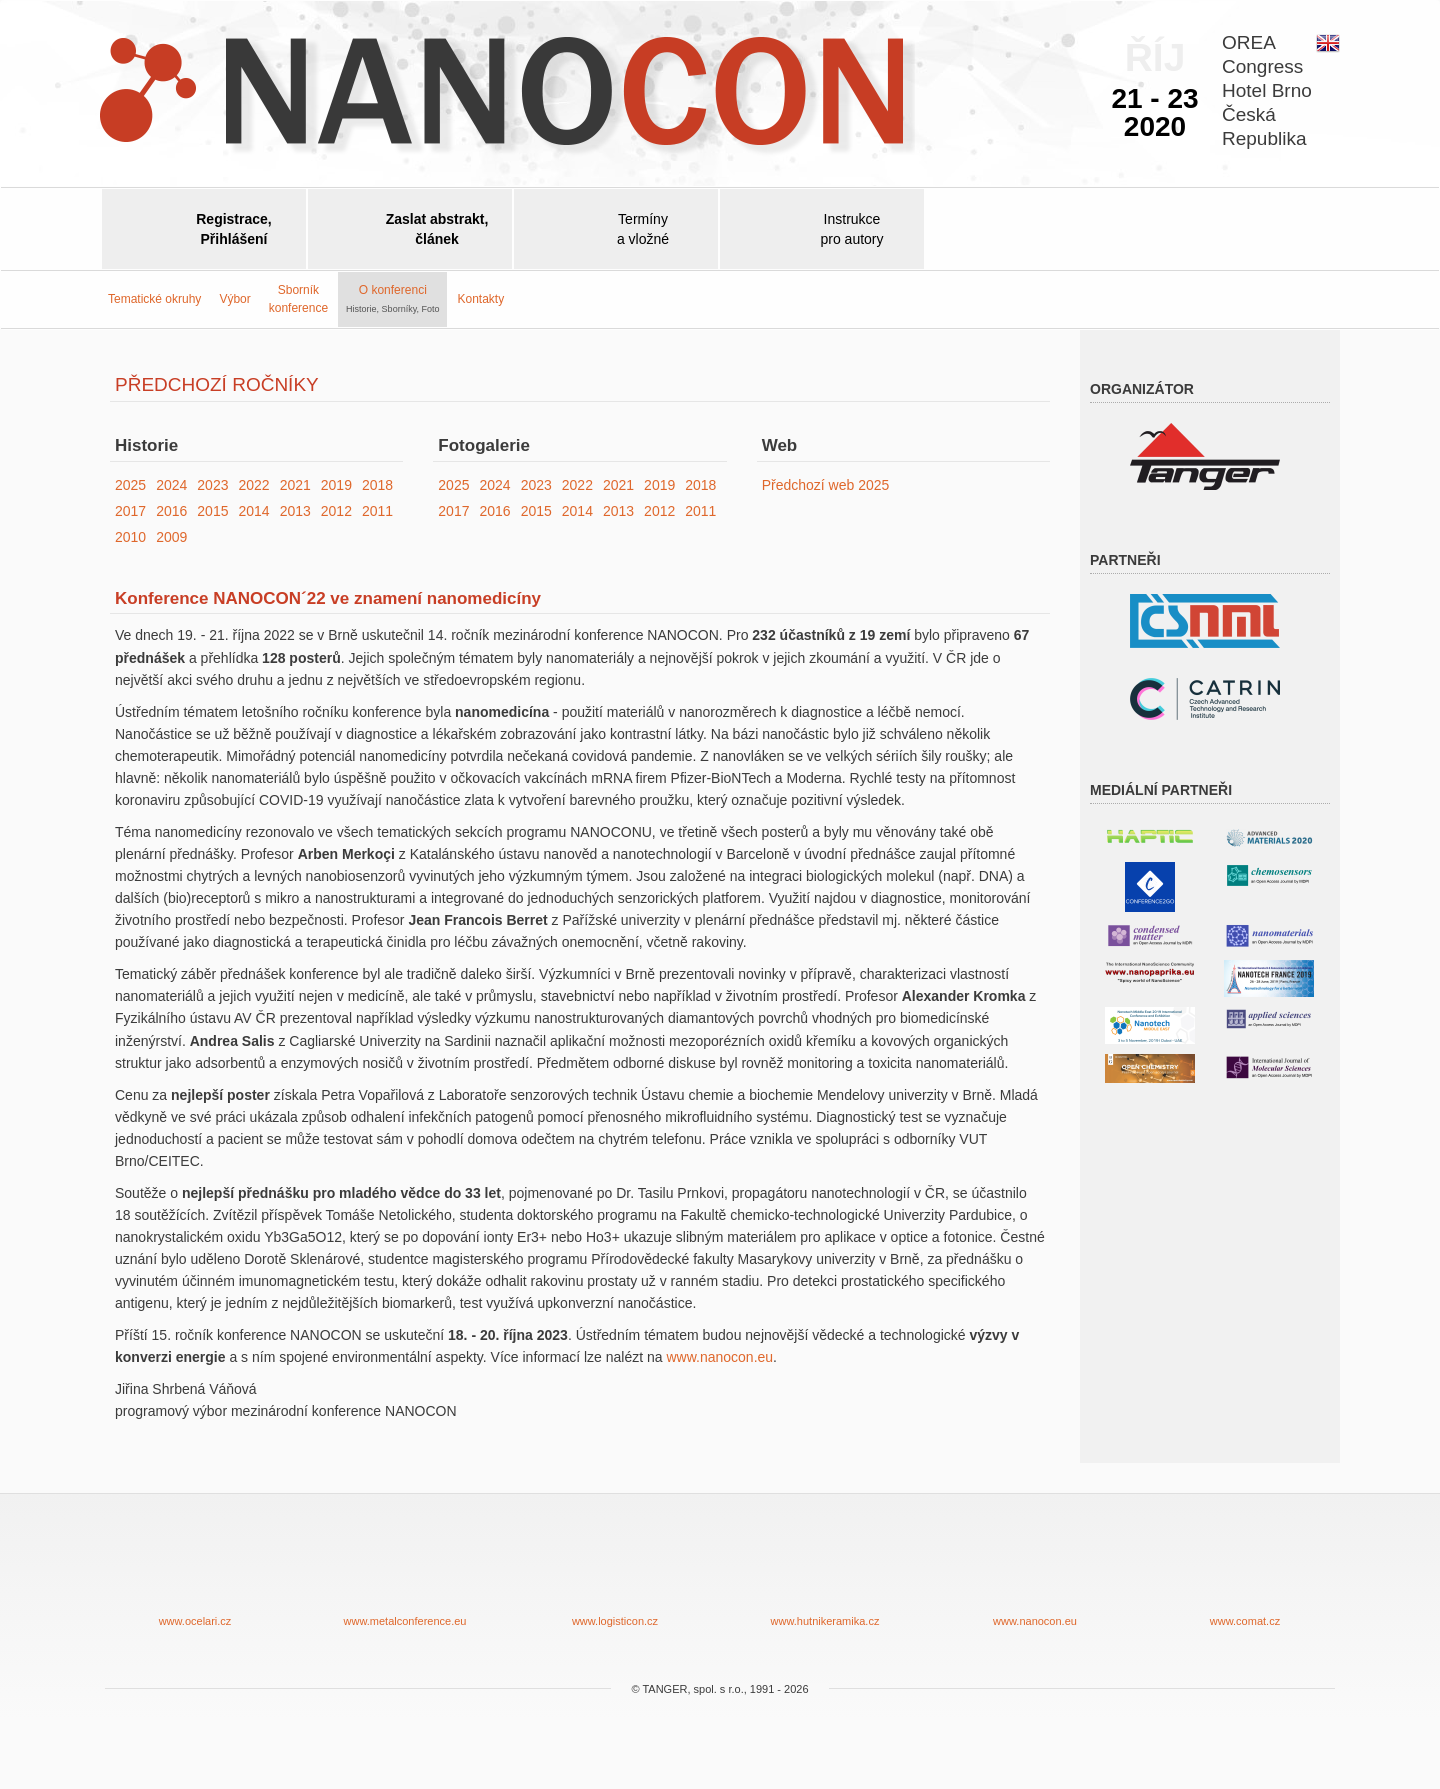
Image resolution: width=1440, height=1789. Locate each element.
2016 (171, 511)
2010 (130, 537)
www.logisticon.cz (615, 1575)
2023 (212, 485)
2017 (130, 511)
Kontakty (480, 299)
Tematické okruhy (154, 299)
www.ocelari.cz (195, 1575)
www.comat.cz (1245, 1575)
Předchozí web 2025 (826, 485)
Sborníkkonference (298, 298)
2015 (212, 511)
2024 (171, 485)
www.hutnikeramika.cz (825, 1575)
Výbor (234, 299)
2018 (377, 485)
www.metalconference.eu (405, 1575)
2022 (253, 485)
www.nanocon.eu (719, 1357)
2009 (171, 537)
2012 (336, 511)
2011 (377, 511)
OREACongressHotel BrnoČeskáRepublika (1267, 90)
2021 (295, 485)
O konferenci (392, 298)
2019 (336, 485)
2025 (130, 485)
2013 (295, 511)
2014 (253, 511)
